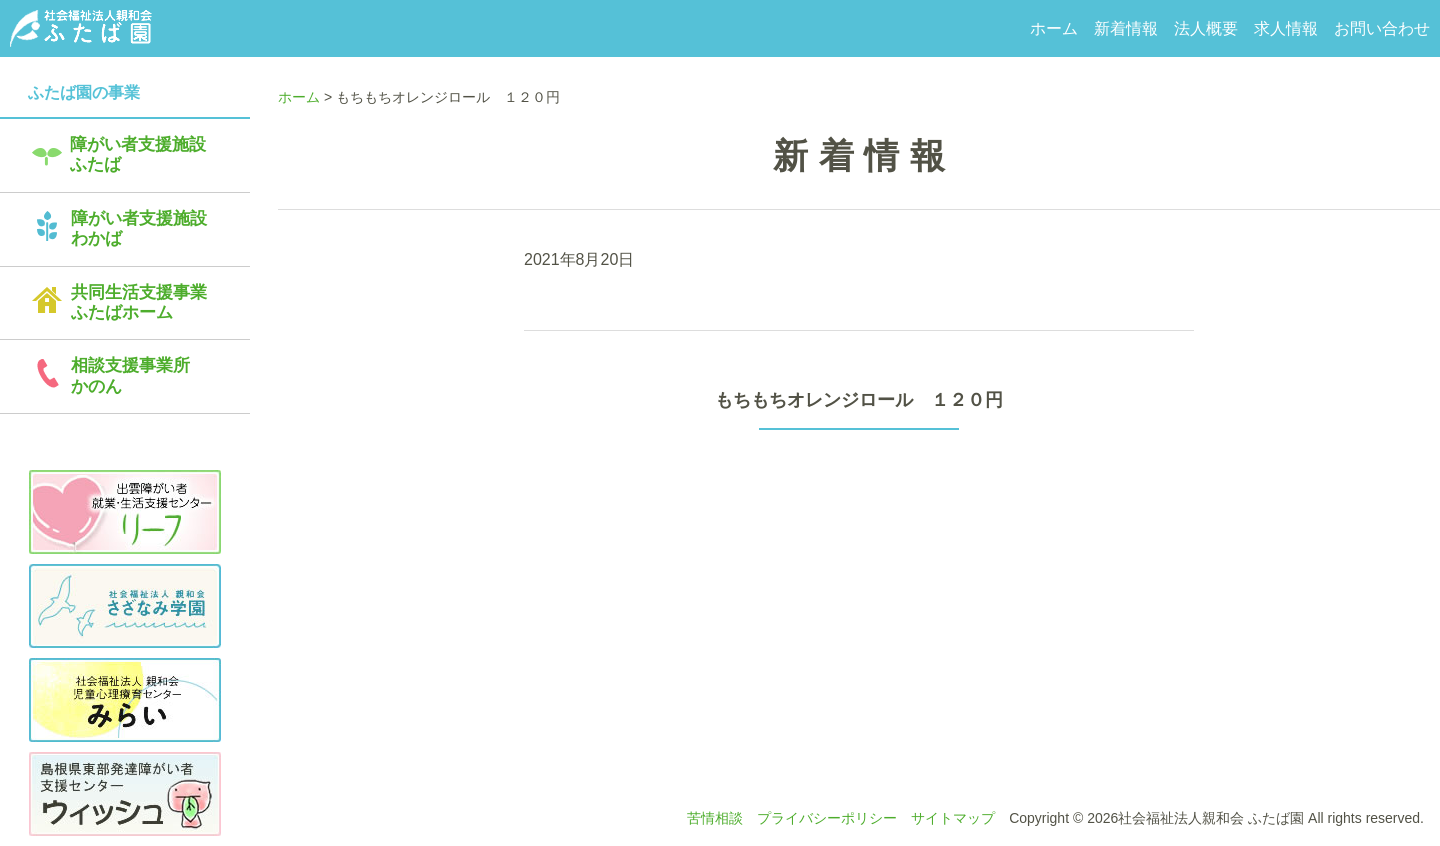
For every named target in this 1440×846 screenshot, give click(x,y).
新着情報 (1126, 28)
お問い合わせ (1382, 28)
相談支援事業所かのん (130, 375)
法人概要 (1206, 28)
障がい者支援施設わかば (139, 228)
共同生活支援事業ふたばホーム (139, 302)
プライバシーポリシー (827, 818)
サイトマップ (953, 818)
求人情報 (1286, 28)
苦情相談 (715, 818)
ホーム (1054, 28)
